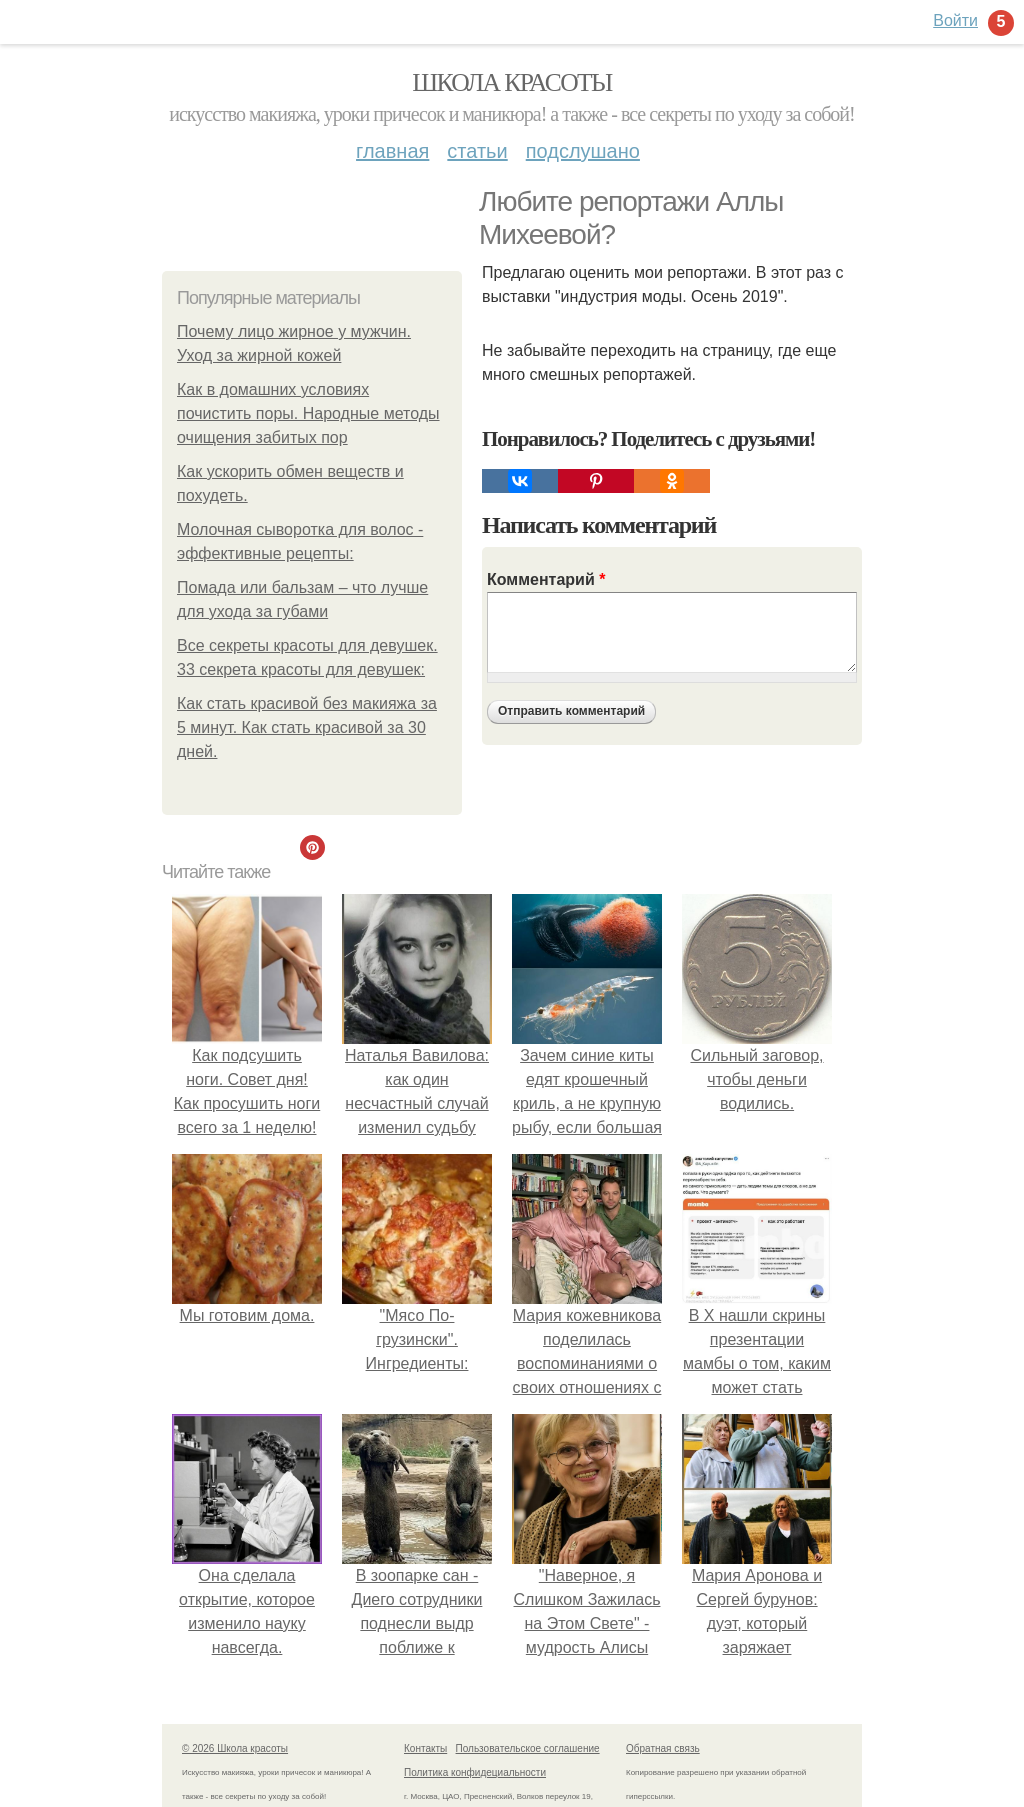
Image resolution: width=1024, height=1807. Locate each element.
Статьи (477, 151)
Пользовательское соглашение (528, 1748)
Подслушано (583, 151)
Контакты (425, 1748)
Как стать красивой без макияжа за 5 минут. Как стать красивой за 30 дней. (307, 727)
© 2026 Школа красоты (235, 1748)
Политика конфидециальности (475, 1772)
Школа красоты (512, 82)
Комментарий (546, 579)
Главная (392, 151)
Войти (955, 20)
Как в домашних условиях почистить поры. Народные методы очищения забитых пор (308, 413)
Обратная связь (663, 1748)
